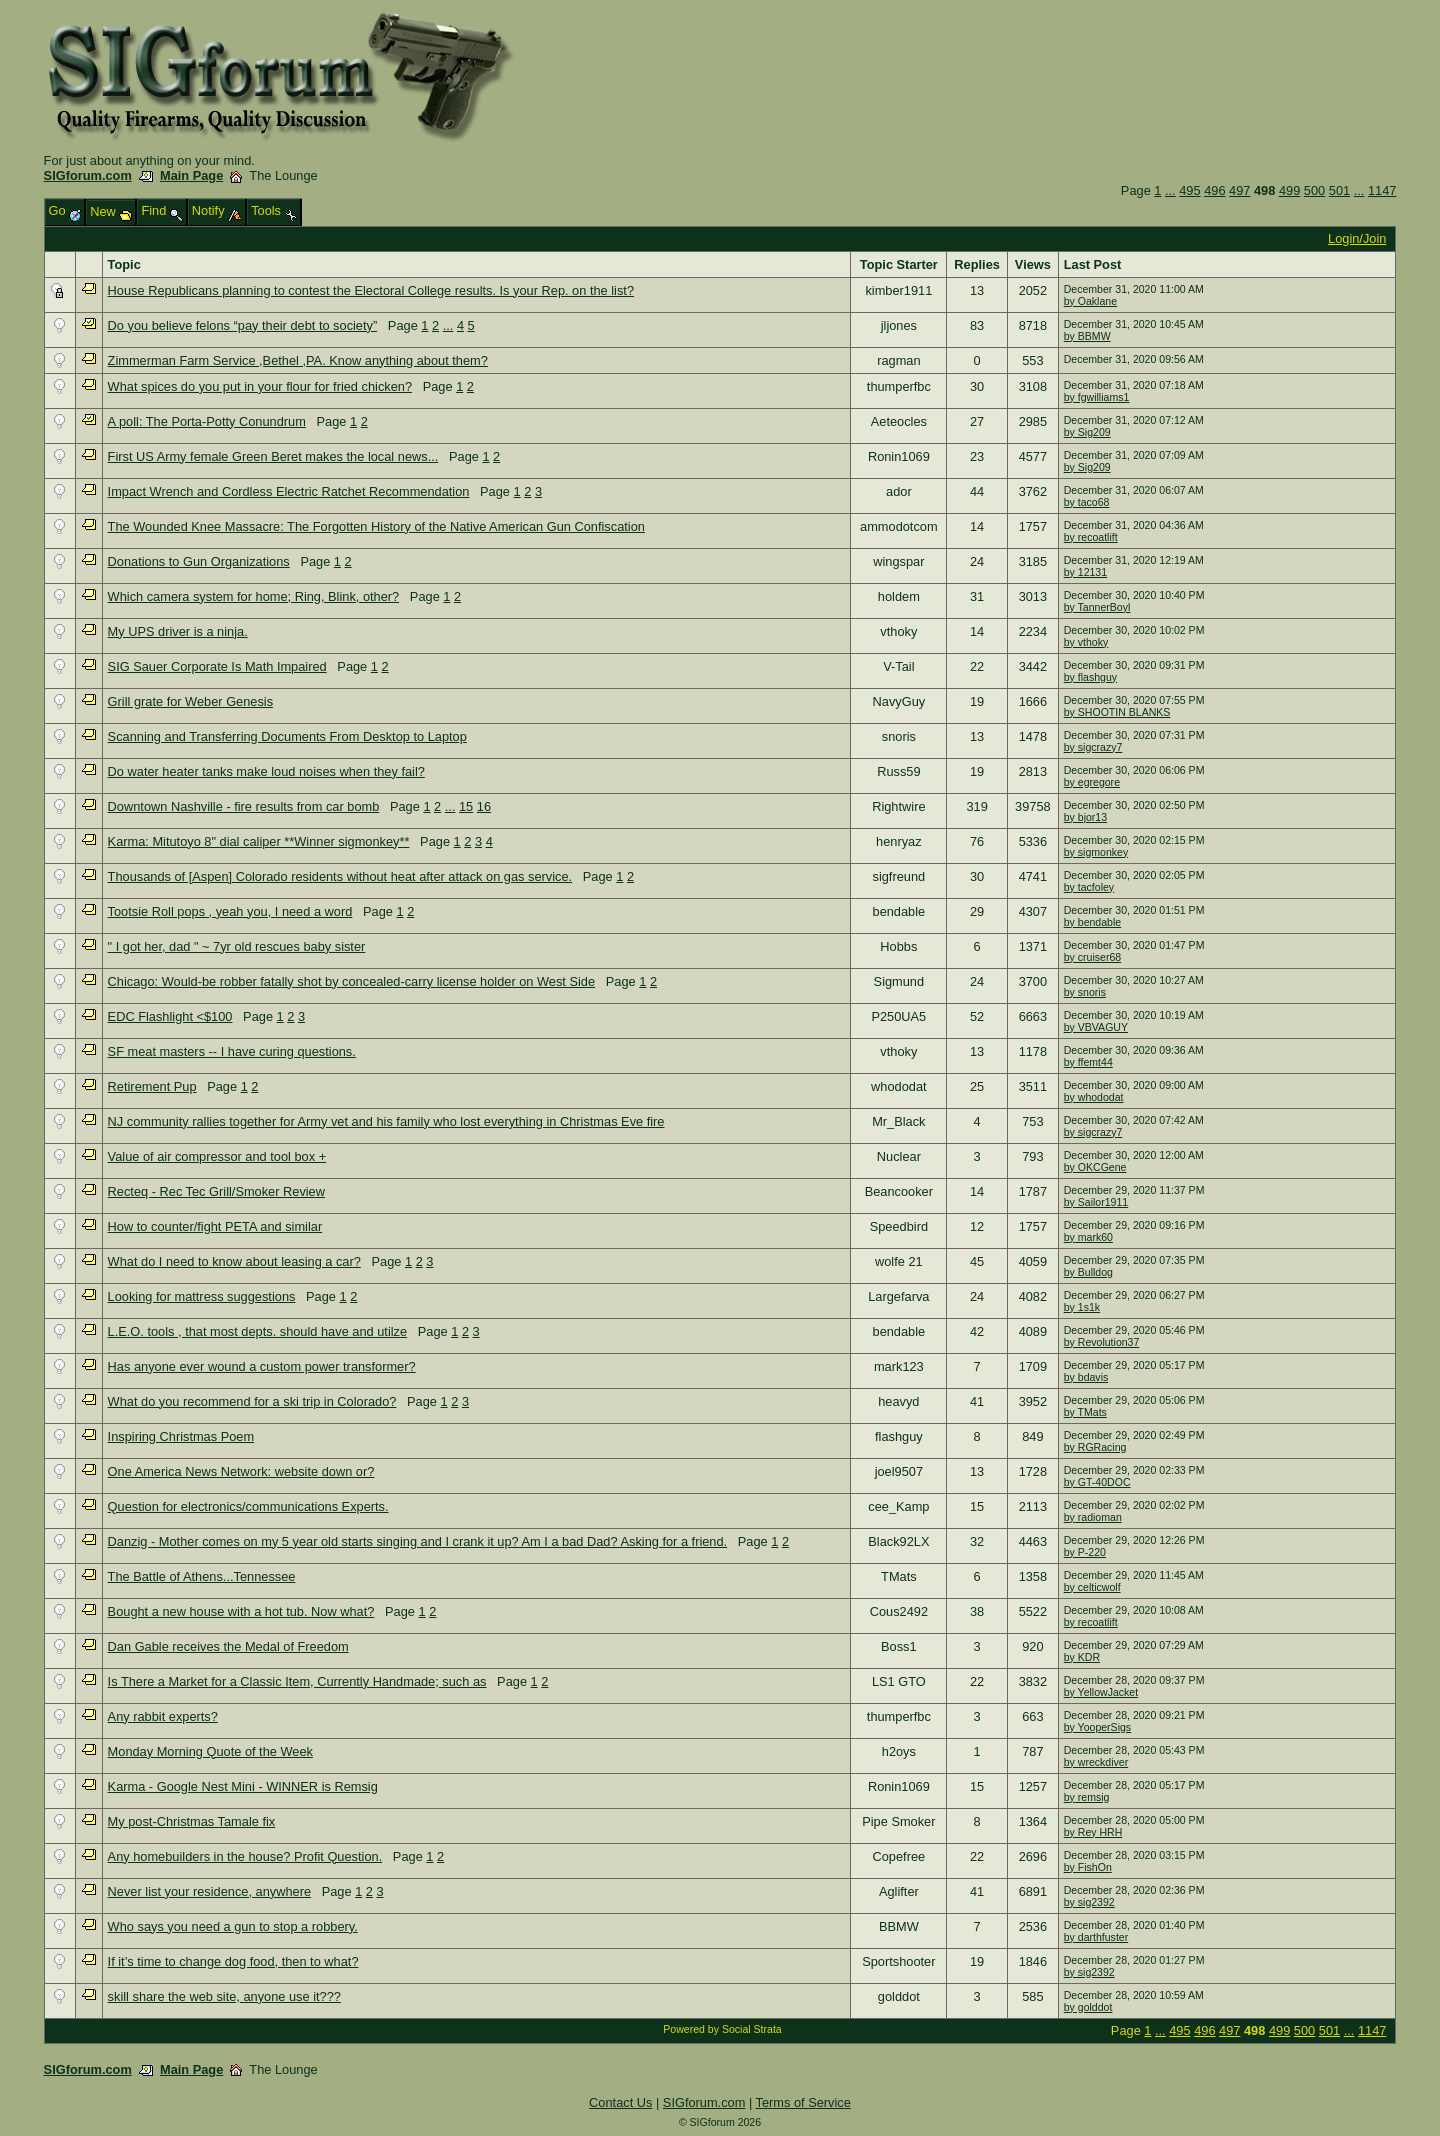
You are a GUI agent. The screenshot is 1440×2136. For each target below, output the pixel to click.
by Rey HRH (1093, 1832)
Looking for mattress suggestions (202, 1296)
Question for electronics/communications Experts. (248, 1506)
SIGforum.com (88, 175)
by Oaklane (1090, 301)
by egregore (1092, 782)
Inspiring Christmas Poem (181, 1436)
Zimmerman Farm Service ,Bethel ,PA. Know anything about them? (298, 360)
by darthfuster (1096, 1937)
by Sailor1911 (1096, 1202)
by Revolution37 (1102, 1342)
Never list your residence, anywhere (209, 1891)
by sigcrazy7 (1093, 747)
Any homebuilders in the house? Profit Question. (245, 1856)
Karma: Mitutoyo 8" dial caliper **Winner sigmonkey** (259, 841)
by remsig (1087, 1797)
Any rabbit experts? (163, 1716)
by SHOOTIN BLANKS (1117, 712)
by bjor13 (1085, 817)
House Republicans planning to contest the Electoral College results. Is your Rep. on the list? (371, 290)
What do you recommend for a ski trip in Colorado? (252, 1401)
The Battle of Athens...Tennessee (202, 1576)
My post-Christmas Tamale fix (192, 1821)
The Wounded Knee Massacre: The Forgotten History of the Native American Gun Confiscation (376, 526)
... (1170, 190)
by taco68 (1087, 502)
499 (1289, 190)
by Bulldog (1088, 1272)
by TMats (1085, 1412)
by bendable (1092, 922)
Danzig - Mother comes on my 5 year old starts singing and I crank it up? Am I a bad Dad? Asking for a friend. (418, 1541)
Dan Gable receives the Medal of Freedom (228, 1646)
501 (1339, 190)
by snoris (1085, 992)
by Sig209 (1087, 432)
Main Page (191, 175)
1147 (1382, 190)
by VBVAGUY (1096, 1027)
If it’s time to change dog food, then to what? (233, 1961)
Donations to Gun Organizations (199, 561)
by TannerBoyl (1097, 607)
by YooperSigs (1097, 1727)
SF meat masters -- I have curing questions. (232, 1051)
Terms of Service (803, 2102)
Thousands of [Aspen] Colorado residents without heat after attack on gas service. (340, 876)
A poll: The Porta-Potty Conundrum (207, 421)
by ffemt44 (1088, 1062)
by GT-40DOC (1097, 1482)
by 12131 (1085, 572)
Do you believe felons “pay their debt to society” (243, 325)
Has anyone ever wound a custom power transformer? (262, 1366)
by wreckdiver (1096, 1762)
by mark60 (1088, 1237)
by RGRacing (1095, 1447)
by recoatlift (1091, 537)
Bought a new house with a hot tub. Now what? (241, 1611)
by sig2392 (1089, 1902)
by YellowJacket (1101, 1692)
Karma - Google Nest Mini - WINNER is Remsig (243, 1786)
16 (484, 806)
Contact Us (620, 2102)
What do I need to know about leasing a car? (234, 1261)
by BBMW (1087, 336)
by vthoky (1086, 642)
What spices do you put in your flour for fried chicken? (260, 386)
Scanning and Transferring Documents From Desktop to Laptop (287, 736)
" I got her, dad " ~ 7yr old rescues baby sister (237, 946)
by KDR (1082, 1657)
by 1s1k (1082, 1307)
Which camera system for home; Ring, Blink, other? (254, 596)
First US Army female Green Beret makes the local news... (273, 456)
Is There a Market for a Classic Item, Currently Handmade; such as (297, 1681)
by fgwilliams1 (1097, 397)
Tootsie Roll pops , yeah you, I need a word (230, 911)
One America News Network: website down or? (241, 1471)
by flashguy (1090, 677)
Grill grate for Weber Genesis (190, 701)
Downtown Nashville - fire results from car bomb (244, 806)
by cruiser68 (1092, 957)
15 (466, 806)
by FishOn (1088, 1867)
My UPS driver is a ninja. (178, 631)
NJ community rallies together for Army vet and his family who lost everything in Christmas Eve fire (386, 1121)
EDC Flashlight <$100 (170, 1016)
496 (1214, 190)
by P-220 (1085, 1552)
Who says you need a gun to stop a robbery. (233, 1926)
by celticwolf (1092, 1587)
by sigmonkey (1096, 852)
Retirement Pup (152, 1086)
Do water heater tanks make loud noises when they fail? (266, 771)
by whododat (1094, 1097)
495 (1189, 190)
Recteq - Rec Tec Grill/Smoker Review (216, 1191)
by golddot (1088, 2007)
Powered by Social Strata (722, 2029)
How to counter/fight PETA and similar (215, 1226)
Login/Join (1357, 238)
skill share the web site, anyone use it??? (224, 1996)
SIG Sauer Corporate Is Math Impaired (217, 666)
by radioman (1093, 1517)
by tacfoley (1089, 887)
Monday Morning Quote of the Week (210, 1751)
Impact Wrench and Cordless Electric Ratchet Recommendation (289, 491)
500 (1314, 190)
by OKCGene (1095, 1167)
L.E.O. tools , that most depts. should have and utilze (257, 1331)
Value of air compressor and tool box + (217, 1156)
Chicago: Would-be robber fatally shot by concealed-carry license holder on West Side (352, 981)
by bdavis (1086, 1377)
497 (1239, 190)
